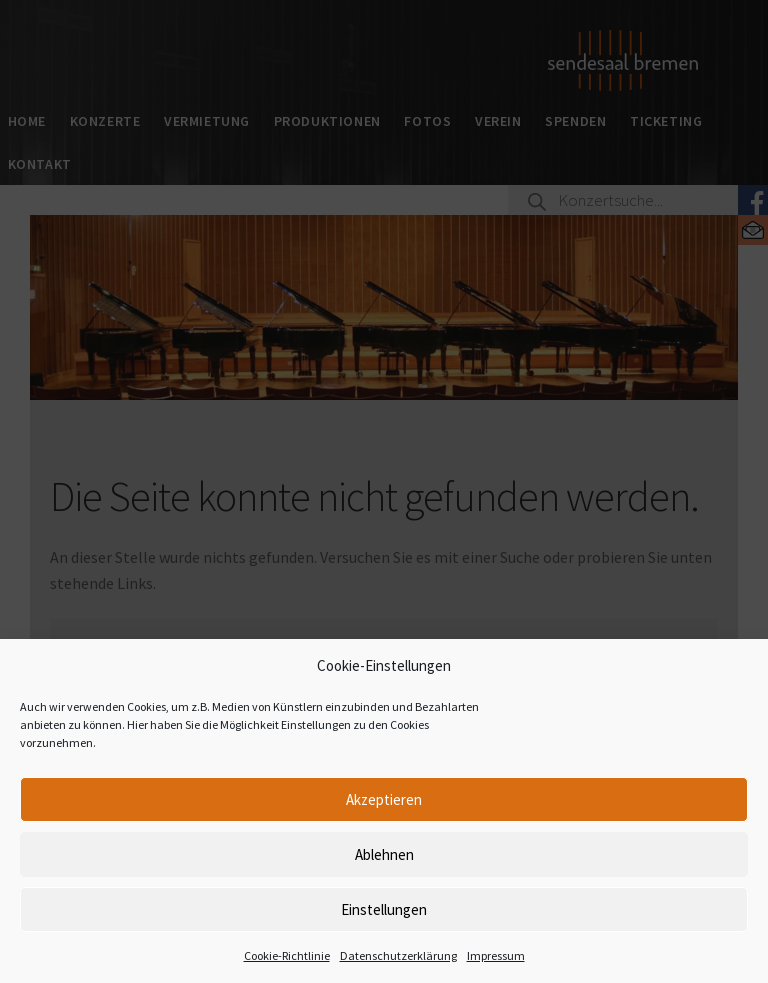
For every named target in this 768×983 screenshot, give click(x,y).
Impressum (496, 955)
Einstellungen (384, 909)
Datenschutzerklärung (398, 955)
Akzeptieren (384, 799)
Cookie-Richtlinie (287, 955)
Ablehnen (384, 854)
